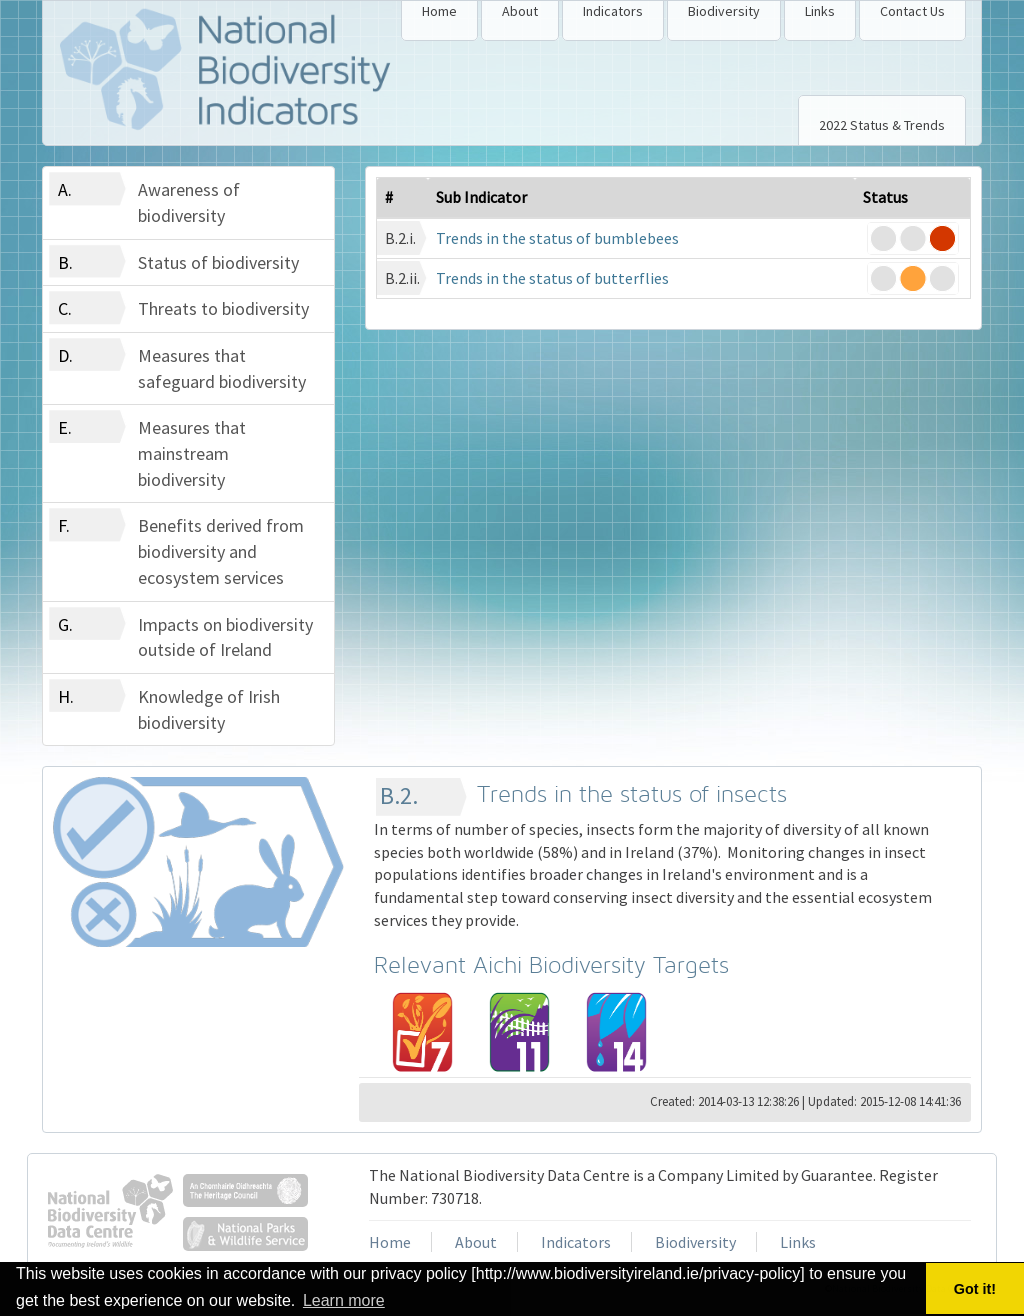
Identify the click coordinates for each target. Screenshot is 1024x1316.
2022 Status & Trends (882, 125)
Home (439, 11)
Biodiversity (724, 11)
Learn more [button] (344, 1300)
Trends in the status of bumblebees (557, 238)
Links (820, 11)
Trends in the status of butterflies (552, 278)
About (520, 11)
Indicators (613, 11)
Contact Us (912, 11)
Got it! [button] (975, 1289)
